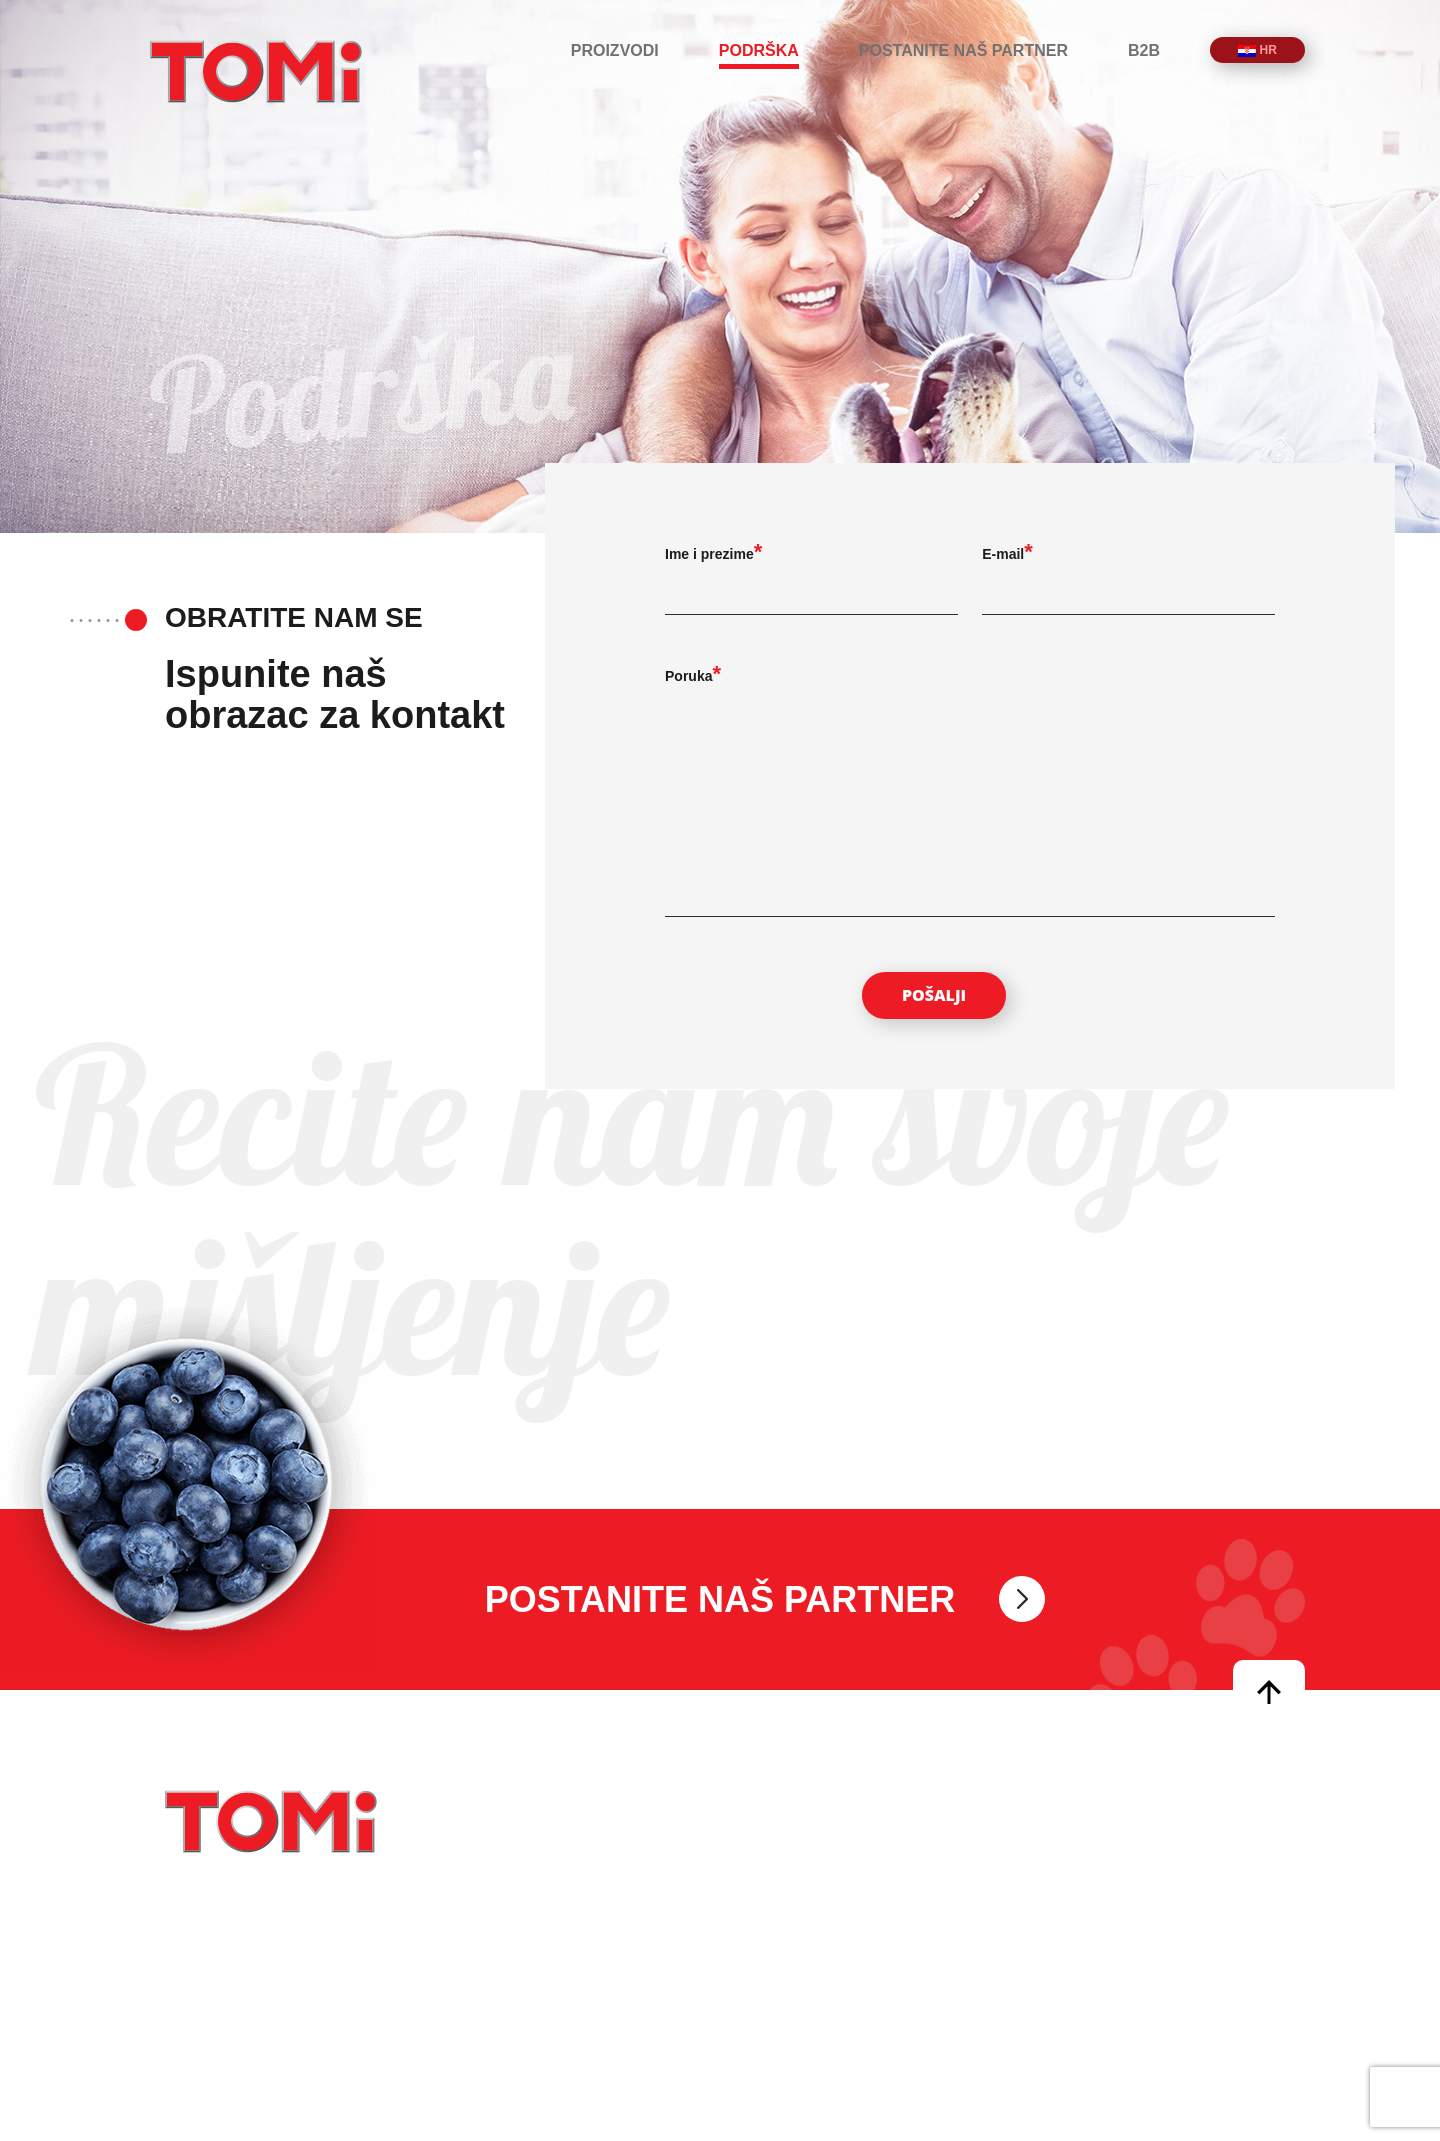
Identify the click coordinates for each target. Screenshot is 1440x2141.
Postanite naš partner (963, 50)
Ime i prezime (709, 554)
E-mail (1003, 554)
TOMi (256, 71)
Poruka (688, 676)
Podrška (759, 50)
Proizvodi (615, 50)
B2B (1144, 50)
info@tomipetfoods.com (832, 1892)
